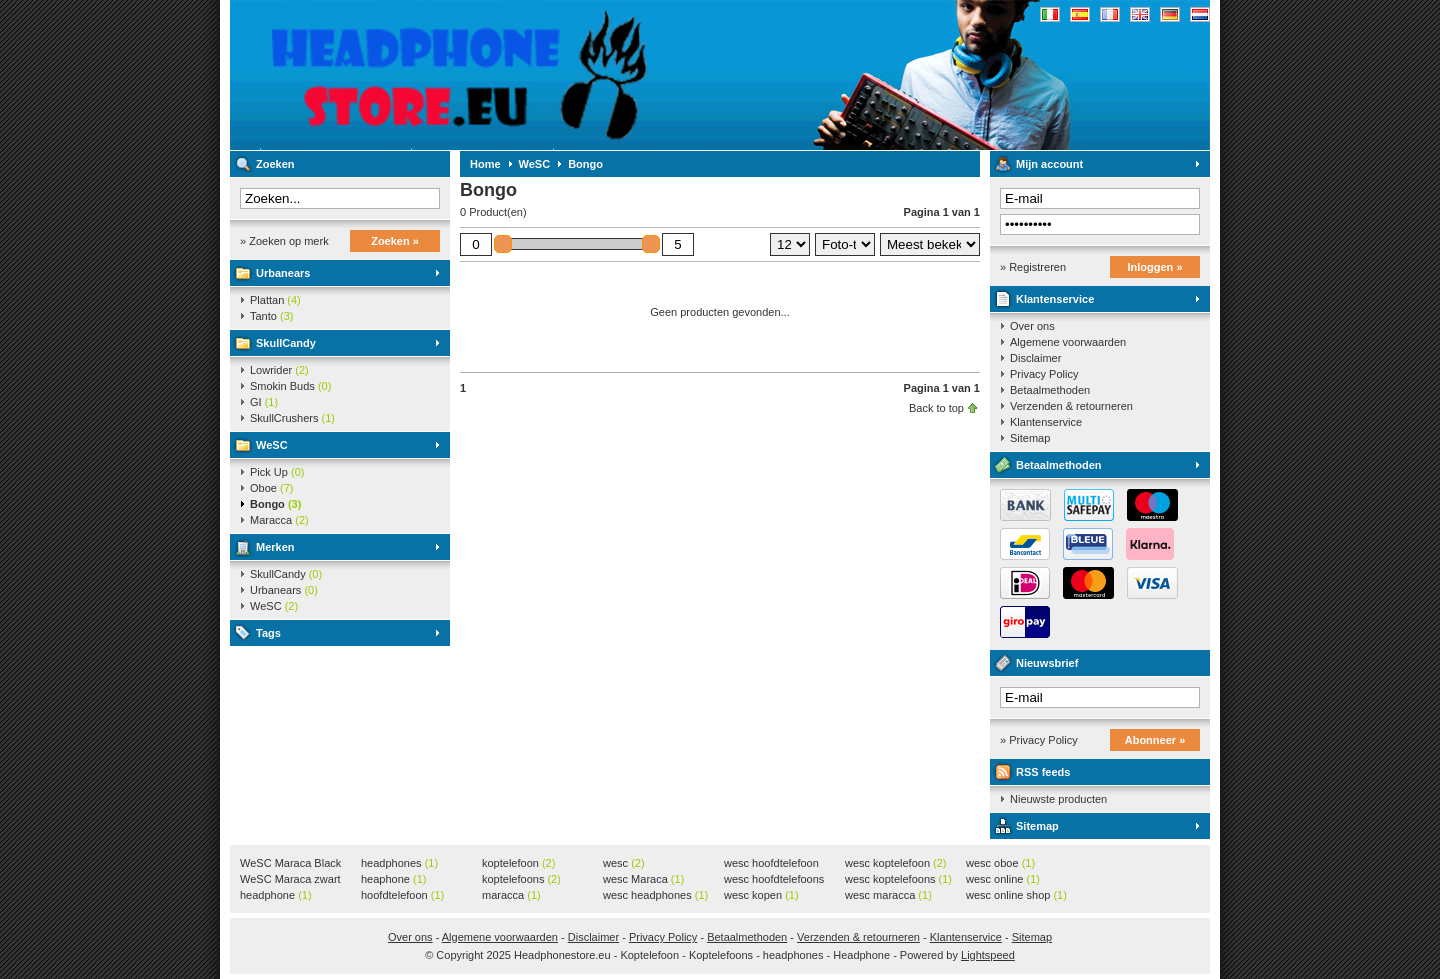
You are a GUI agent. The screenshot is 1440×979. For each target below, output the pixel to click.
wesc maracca (888, 895)
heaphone (393, 879)
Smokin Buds (290, 386)
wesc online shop (1016, 895)
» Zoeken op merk (284, 241)
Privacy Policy (1044, 374)
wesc (624, 863)
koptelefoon (518, 863)
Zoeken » (395, 241)
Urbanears (283, 273)
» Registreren (1033, 267)
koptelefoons (521, 879)
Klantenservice (1055, 299)
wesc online (1003, 879)
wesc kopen (761, 895)
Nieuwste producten (1058, 799)
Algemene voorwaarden (1068, 342)
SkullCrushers (292, 418)
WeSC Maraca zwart (290, 880)
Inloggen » (1155, 267)
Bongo (275, 504)
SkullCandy (286, 343)
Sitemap (1030, 438)
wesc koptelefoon (896, 863)
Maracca (279, 520)
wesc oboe (1000, 863)
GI (264, 402)
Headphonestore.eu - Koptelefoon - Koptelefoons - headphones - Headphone (495, 75)
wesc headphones (655, 895)
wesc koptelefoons (898, 879)
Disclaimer (1035, 358)
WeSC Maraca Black (290, 864)
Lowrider (279, 370)
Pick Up (277, 472)
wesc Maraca (643, 879)
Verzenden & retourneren (1071, 406)
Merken (275, 547)
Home (485, 164)
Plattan (275, 300)
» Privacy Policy (1039, 740)
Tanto (271, 316)
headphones (399, 863)
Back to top (936, 408)
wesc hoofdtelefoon (771, 864)
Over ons (1032, 326)
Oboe (271, 488)
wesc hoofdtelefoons (774, 880)
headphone (276, 895)
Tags (268, 633)
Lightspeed (988, 955)
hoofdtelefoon (402, 895)
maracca (511, 895)
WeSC (272, 445)
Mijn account (1049, 164)
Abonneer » (1155, 740)
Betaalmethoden (1050, 390)
